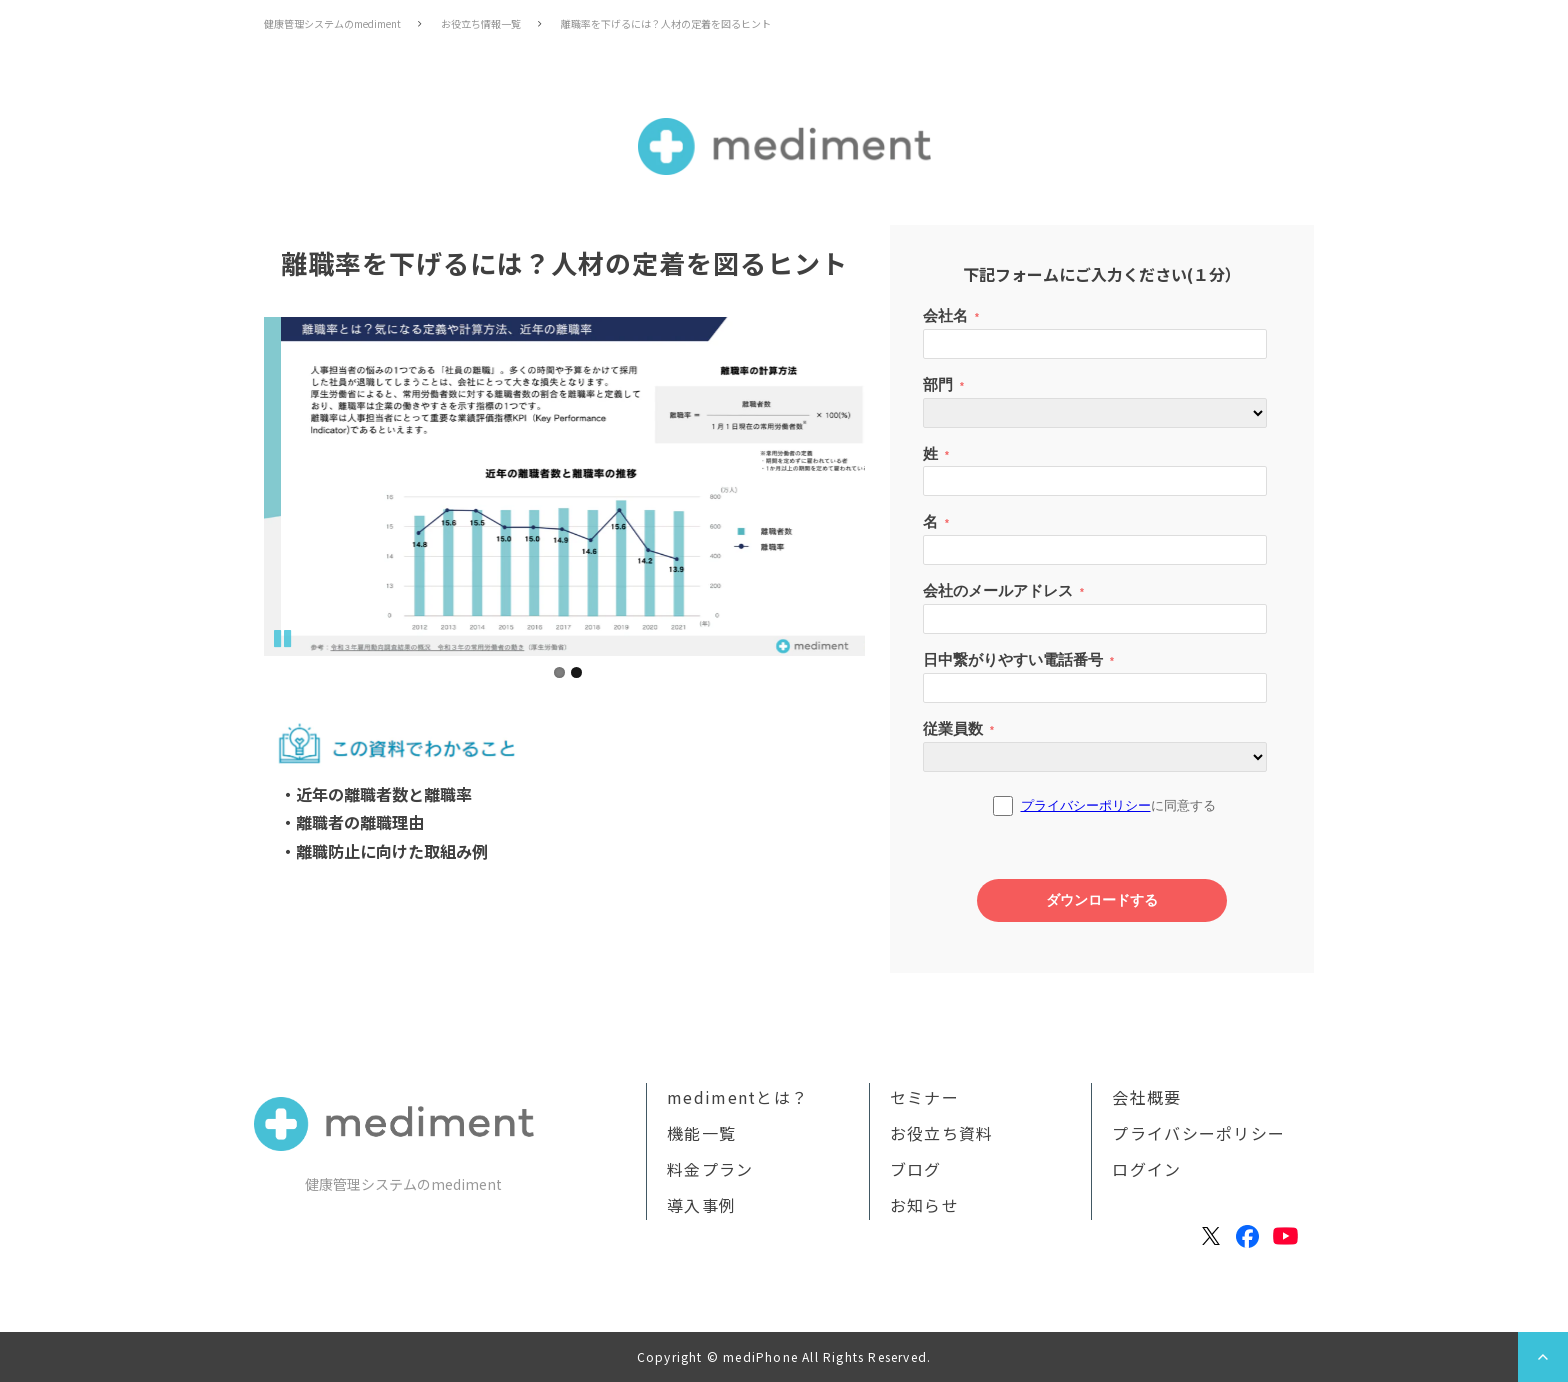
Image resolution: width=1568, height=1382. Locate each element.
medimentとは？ (737, 1097)
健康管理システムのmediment (332, 23)
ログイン (1146, 1169)
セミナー (924, 1097)
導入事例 (701, 1205)
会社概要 (1146, 1097)
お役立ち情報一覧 (481, 23)
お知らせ (924, 1205)
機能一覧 (701, 1133)
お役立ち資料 (942, 1133)
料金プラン (710, 1169)
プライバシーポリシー (1198, 1133)
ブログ (916, 1169)
